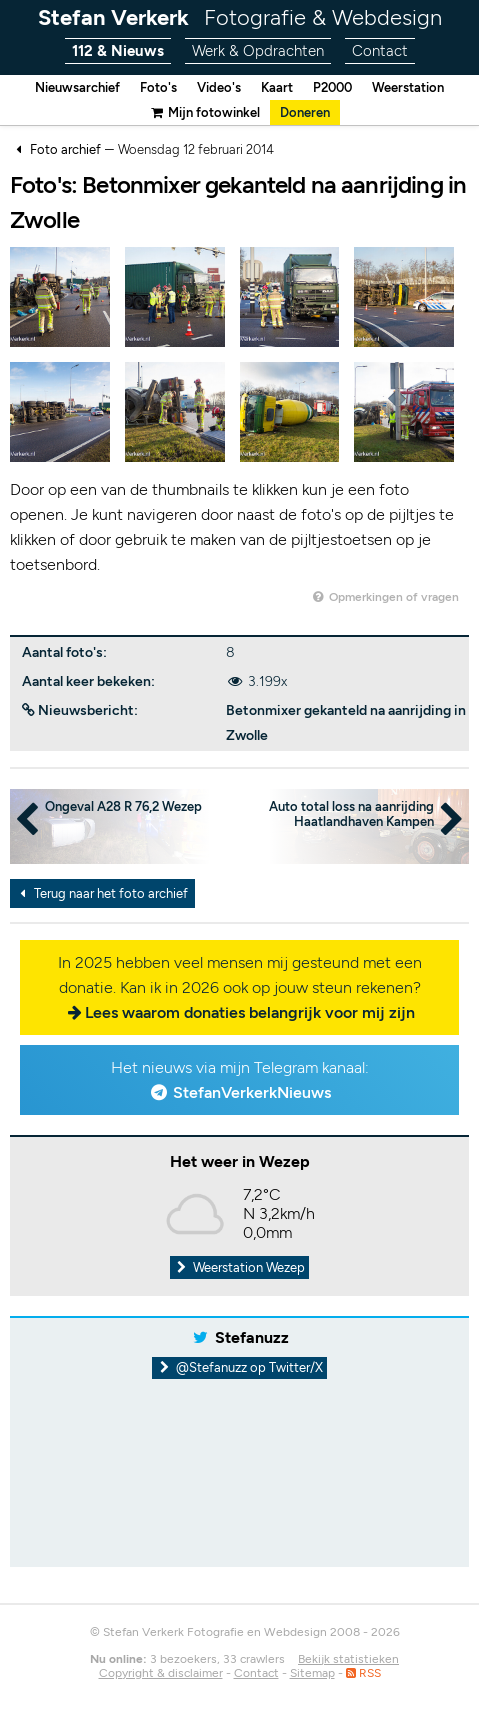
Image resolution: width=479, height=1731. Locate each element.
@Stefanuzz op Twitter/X (239, 1367)
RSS (363, 1673)
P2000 (332, 87)
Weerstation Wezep (240, 1267)
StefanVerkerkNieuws (252, 1092)
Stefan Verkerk (240, 17)
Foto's (158, 87)
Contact (380, 51)
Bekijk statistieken (348, 1659)
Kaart (277, 87)
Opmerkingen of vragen (385, 597)
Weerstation (408, 87)
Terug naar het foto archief (101, 893)
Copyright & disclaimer (161, 1673)
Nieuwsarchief (77, 87)
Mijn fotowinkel (205, 112)
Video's (219, 87)
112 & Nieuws (118, 51)
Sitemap (312, 1673)
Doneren (305, 112)
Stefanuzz (252, 1337)
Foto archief (65, 149)
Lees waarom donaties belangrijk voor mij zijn (250, 1012)
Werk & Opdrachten (258, 51)
